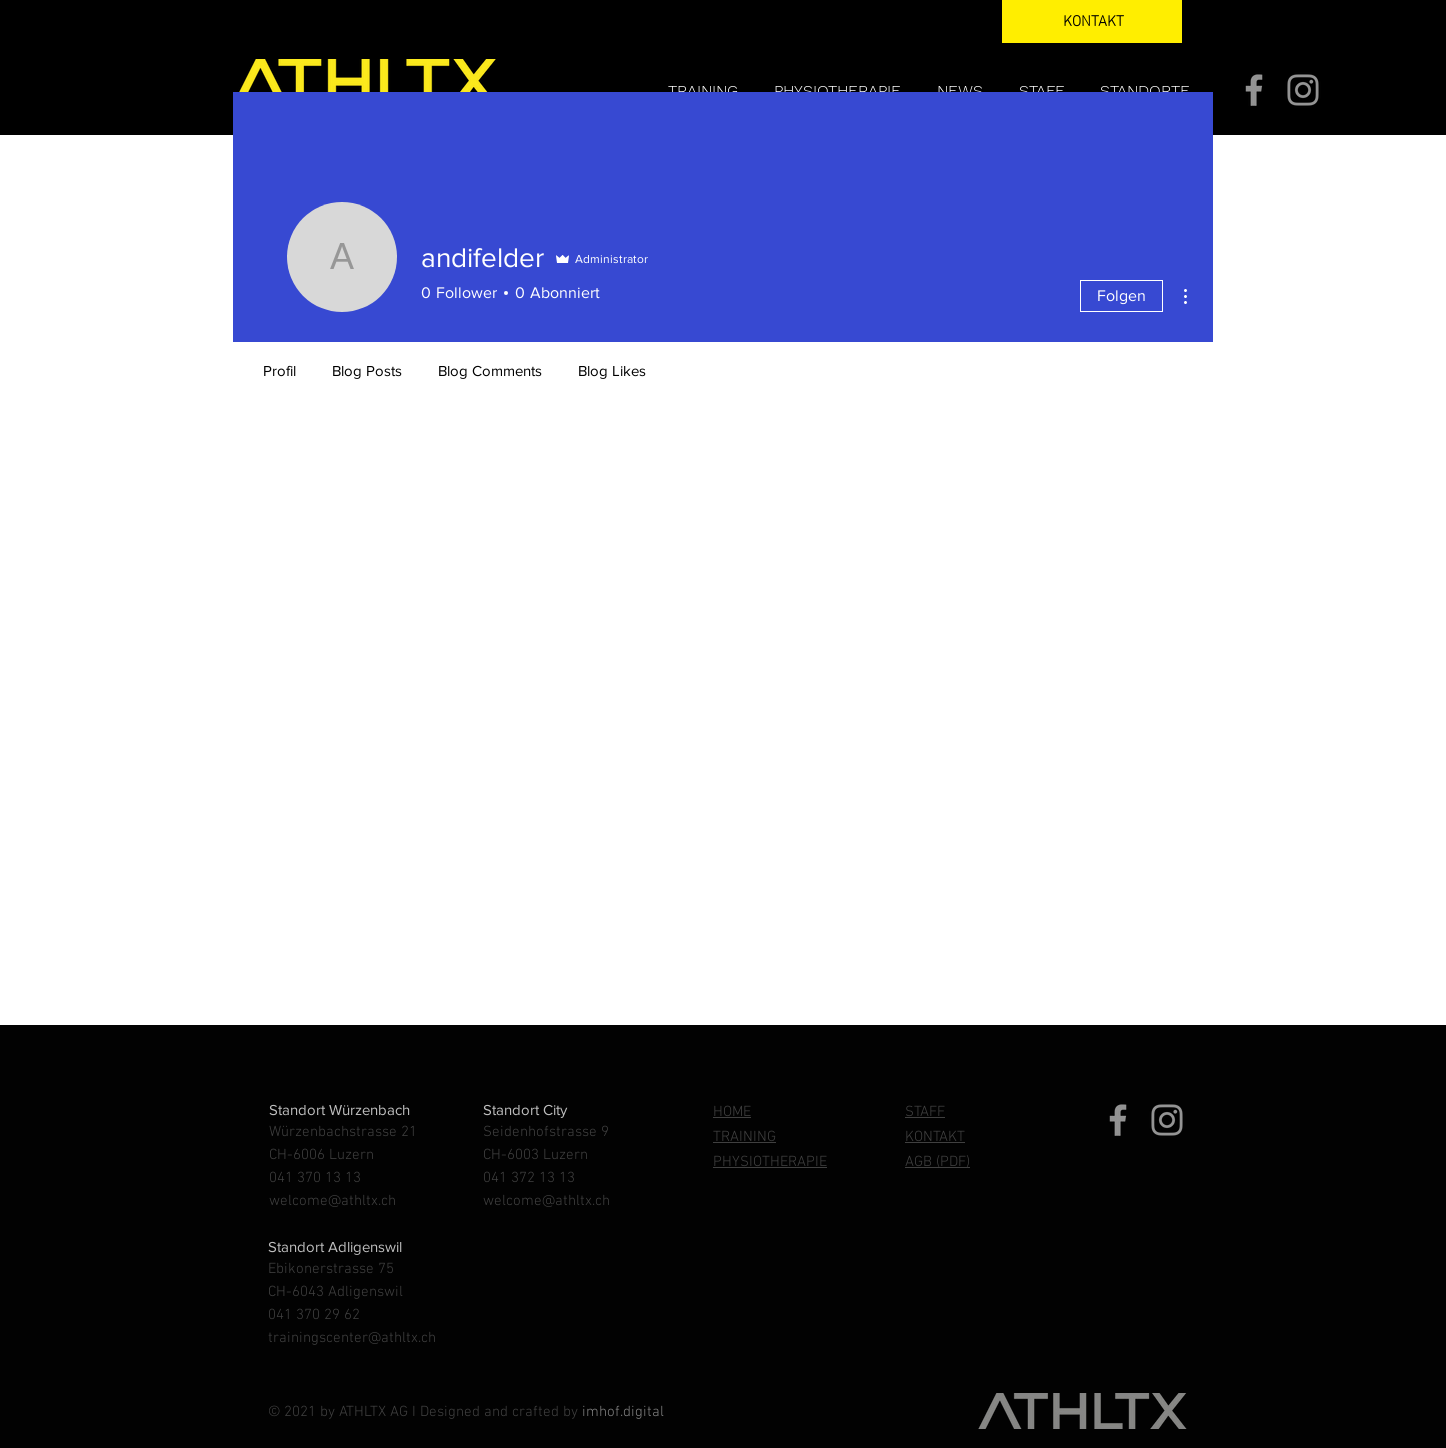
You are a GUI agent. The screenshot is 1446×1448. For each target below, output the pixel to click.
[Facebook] (1254, 90)
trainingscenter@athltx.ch (352, 1338)
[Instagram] (1303, 90)
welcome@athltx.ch (332, 1201)
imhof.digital (623, 1412)
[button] (1148, 91)
